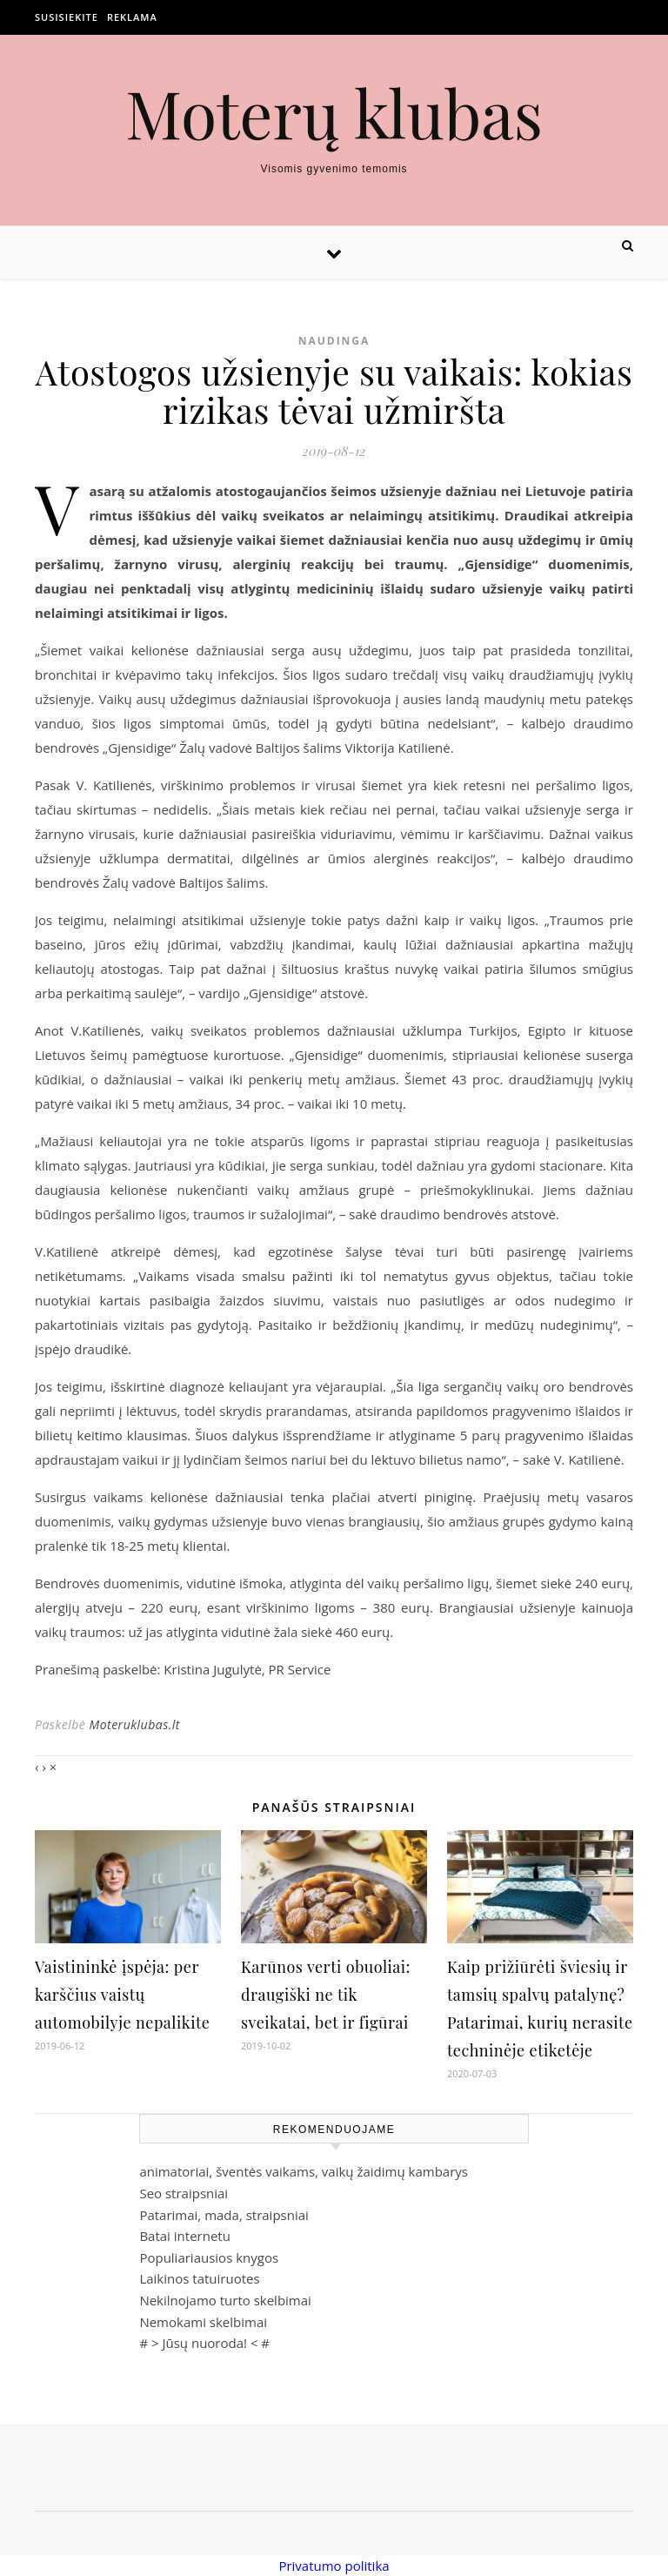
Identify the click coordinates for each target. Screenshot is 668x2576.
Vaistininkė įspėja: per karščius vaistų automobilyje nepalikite (122, 1994)
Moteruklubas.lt (134, 1724)
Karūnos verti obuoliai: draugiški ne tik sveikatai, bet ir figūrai (326, 1994)
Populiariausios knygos (208, 2257)
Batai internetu (184, 2235)
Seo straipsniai (183, 2193)
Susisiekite (66, 16)
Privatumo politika (333, 2565)
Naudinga (334, 340)
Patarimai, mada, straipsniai (223, 2215)
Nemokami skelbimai (203, 2322)
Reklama (132, 16)
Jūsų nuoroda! (204, 2342)
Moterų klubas (334, 112)
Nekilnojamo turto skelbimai (225, 2300)
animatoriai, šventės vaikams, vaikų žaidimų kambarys (303, 2171)
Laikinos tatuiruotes (199, 2278)
